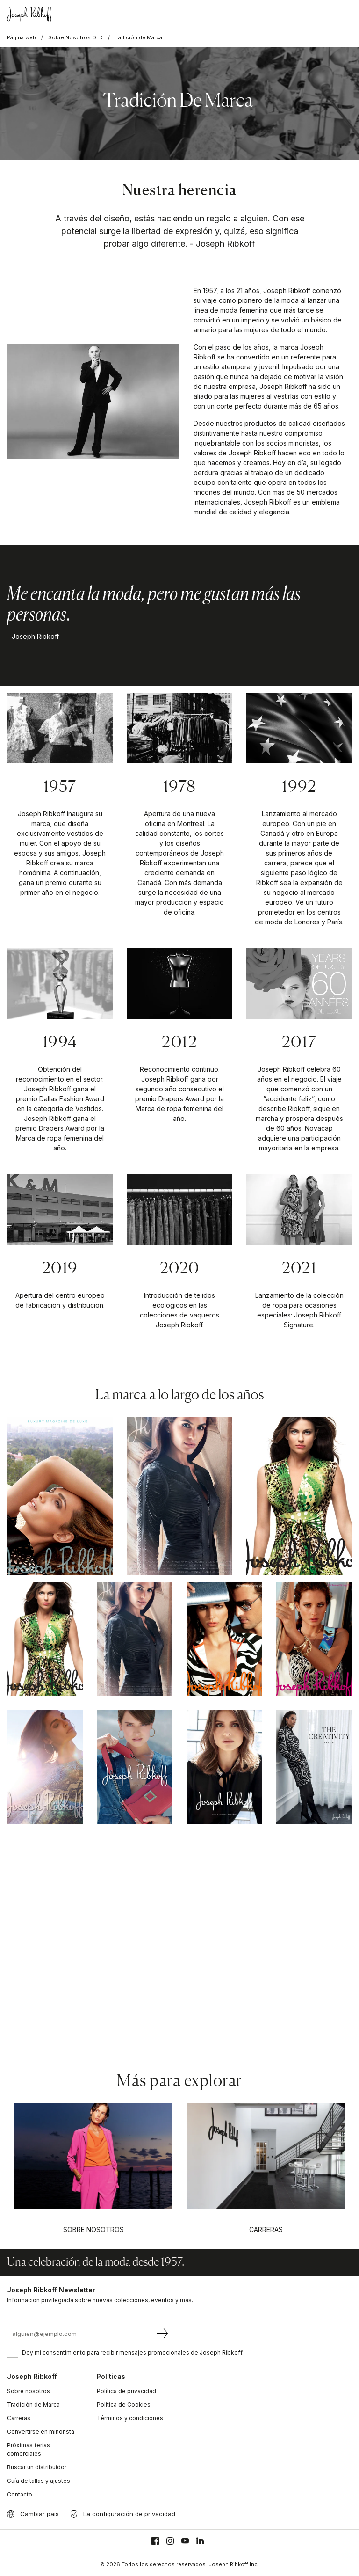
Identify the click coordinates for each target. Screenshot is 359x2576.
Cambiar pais (39, 2513)
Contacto (19, 2494)
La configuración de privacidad (129, 2513)
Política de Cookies (124, 2404)
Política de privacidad (126, 2390)
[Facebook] (155, 2541)
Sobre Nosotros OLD (75, 37)
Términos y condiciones (130, 2418)
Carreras (18, 2418)
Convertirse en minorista (40, 2431)
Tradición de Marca (33, 2404)
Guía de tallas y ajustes (38, 2480)
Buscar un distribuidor (36, 2467)
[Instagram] (170, 2541)
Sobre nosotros (28, 2390)
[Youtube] (185, 2541)
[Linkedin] (200, 2541)
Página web (21, 37)
